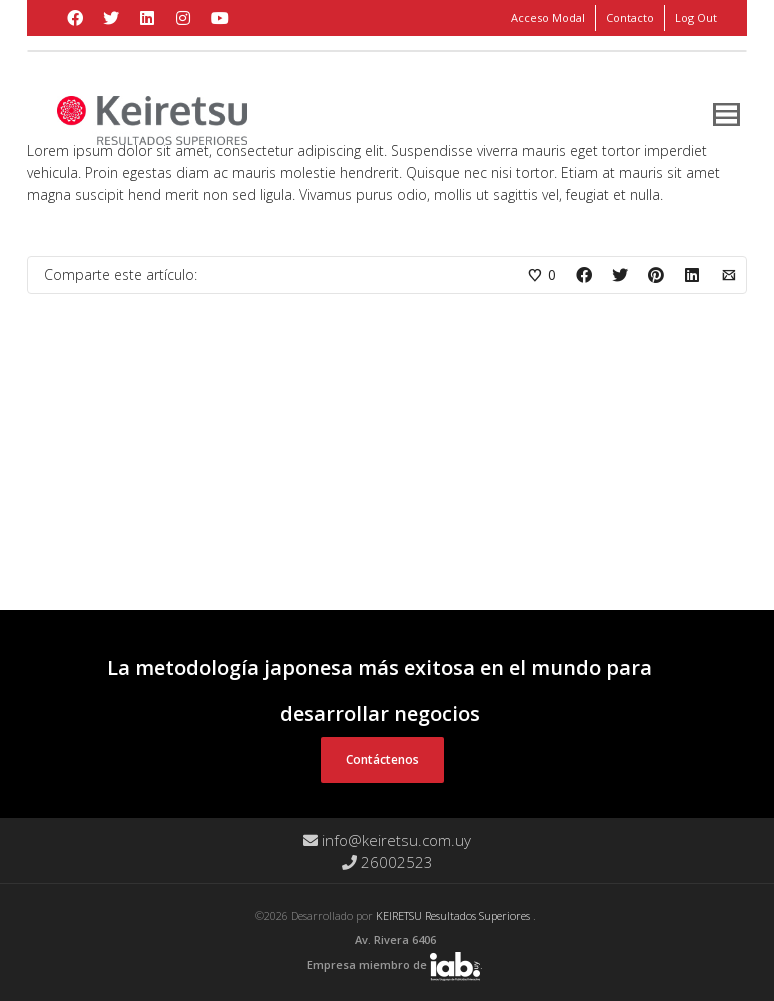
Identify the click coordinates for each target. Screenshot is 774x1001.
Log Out (696, 17)
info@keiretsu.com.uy (387, 840)
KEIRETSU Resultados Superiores (454, 915)
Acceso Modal (548, 17)
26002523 (387, 862)
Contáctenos (382, 759)
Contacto (630, 17)
